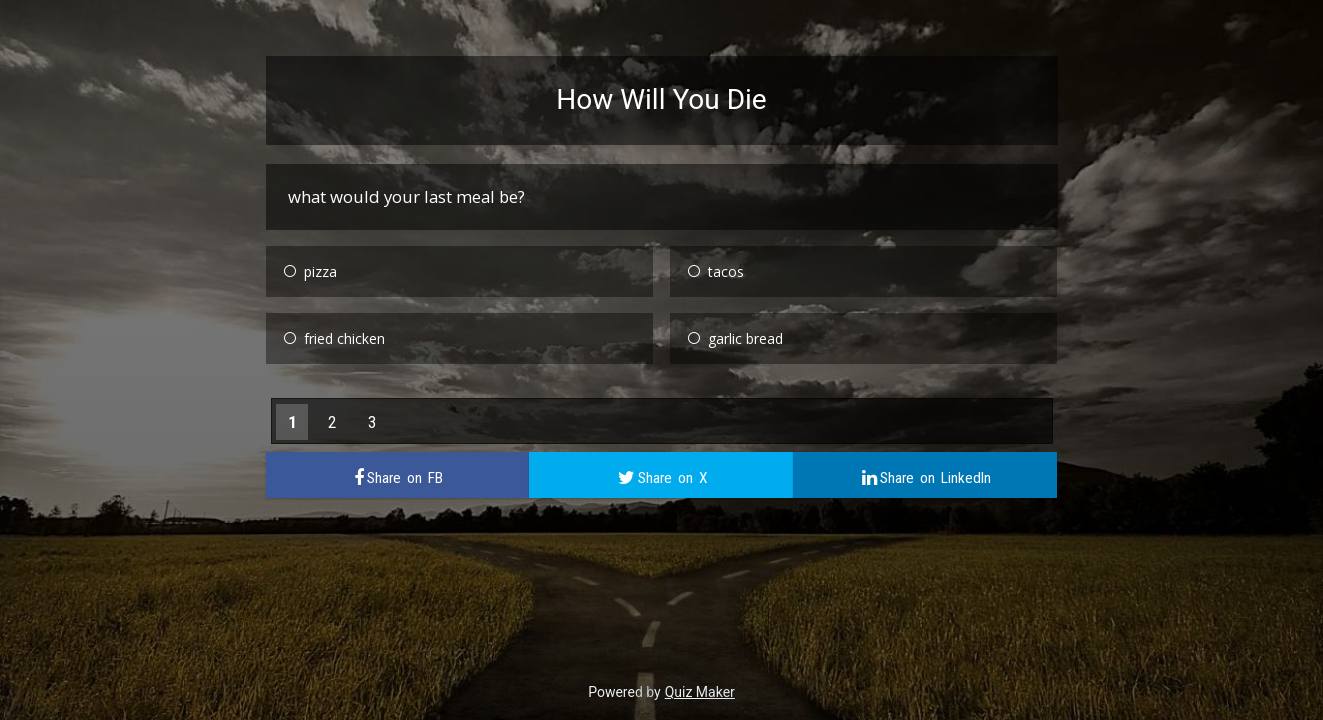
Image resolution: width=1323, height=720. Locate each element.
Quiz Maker (700, 692)
